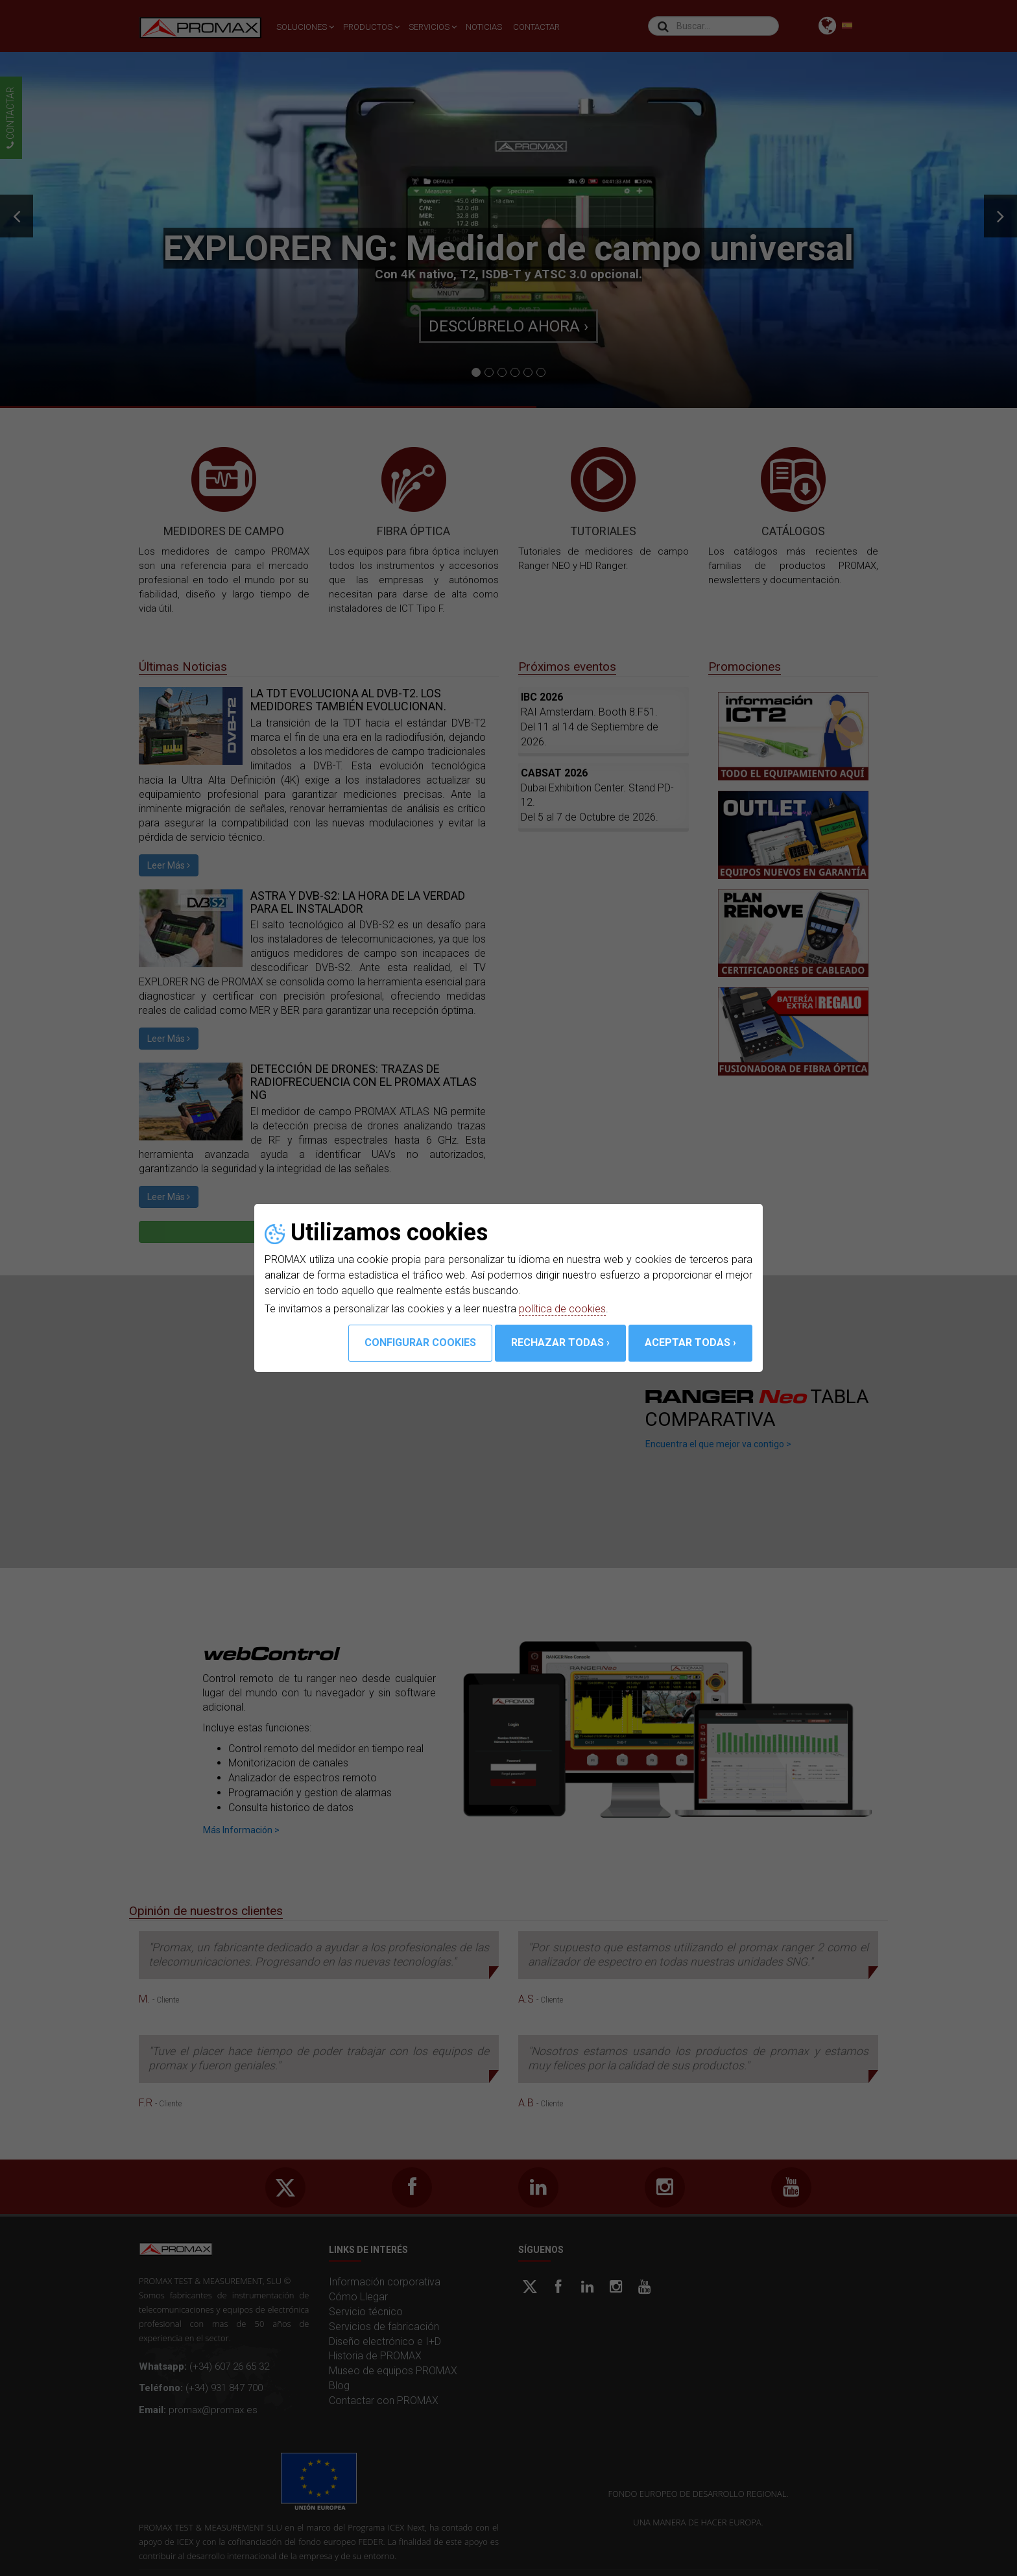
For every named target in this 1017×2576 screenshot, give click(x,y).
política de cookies (562, 1309)
